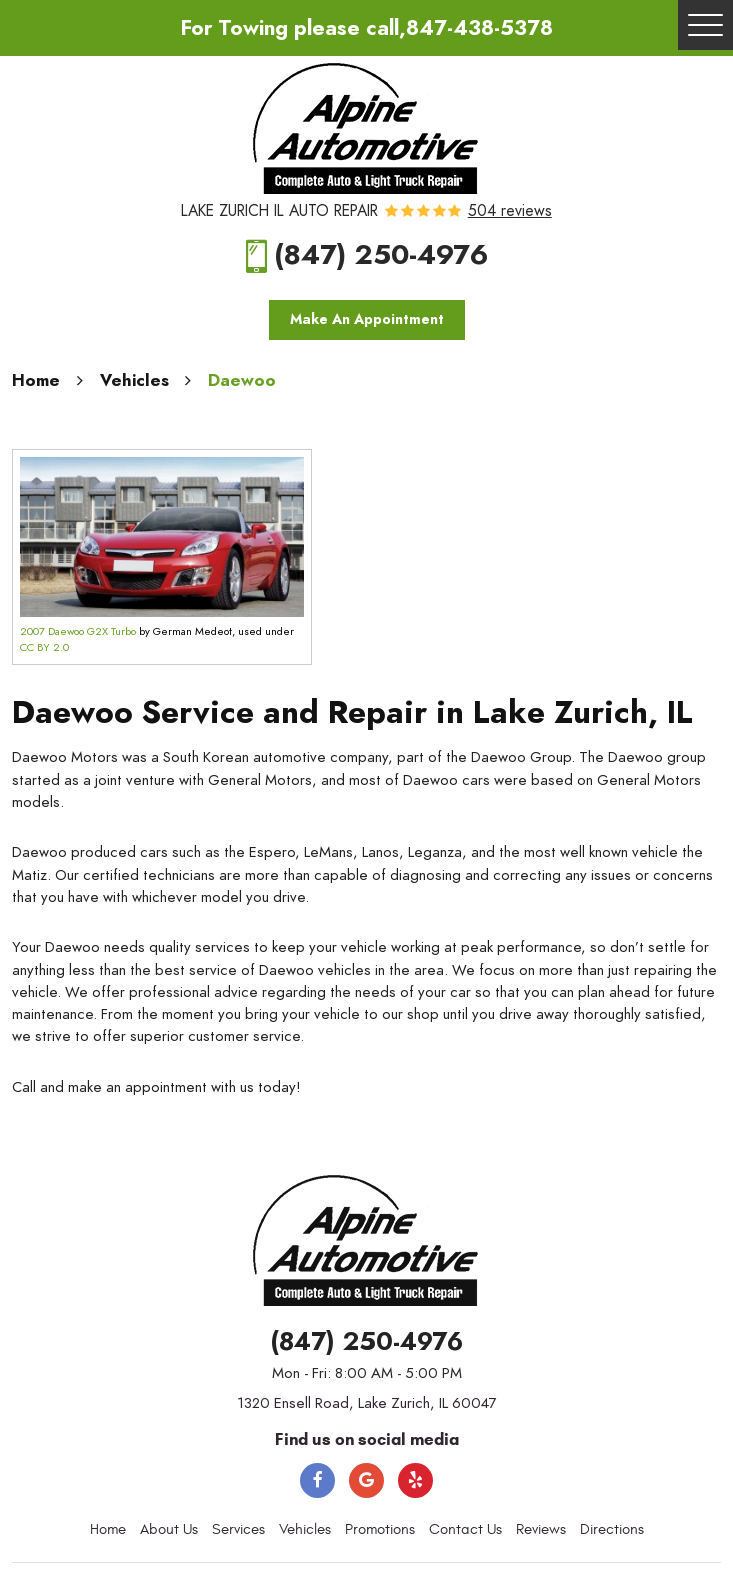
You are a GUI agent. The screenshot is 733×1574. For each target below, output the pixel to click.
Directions (612, 1529)
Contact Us (465, 1529)
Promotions (380, 1529)
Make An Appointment (367, 319)
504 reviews (510, 212)
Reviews (541, 1529)
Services (238, 1529)
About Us (169, 1529)
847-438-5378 (479, 27)
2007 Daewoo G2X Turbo (78, 631)
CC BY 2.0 (44, 647)
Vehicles (134, 380)
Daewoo (242, 380)
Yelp (415, 1480)
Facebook (317, 1480)
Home (36, 380)
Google (366, 1480)
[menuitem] (108, 1530)
